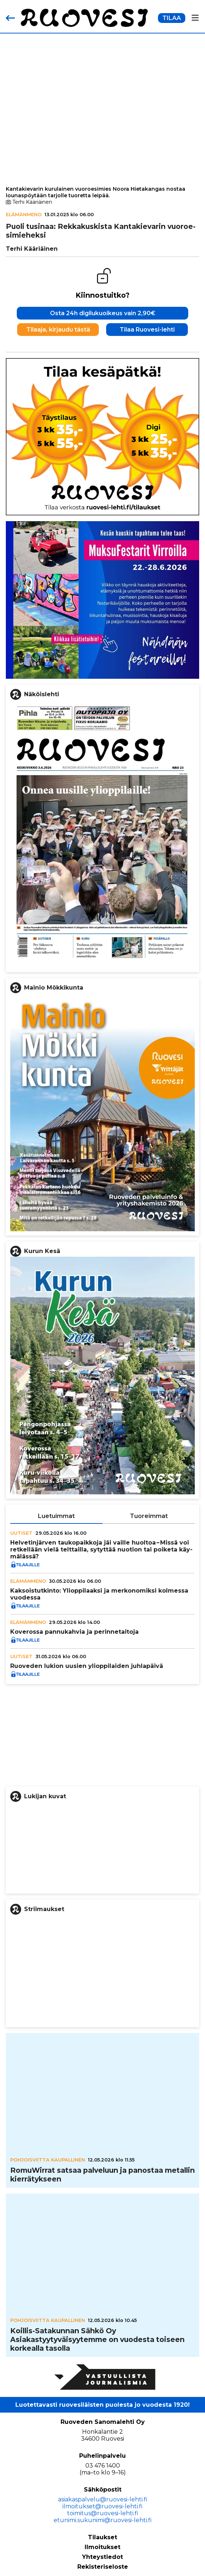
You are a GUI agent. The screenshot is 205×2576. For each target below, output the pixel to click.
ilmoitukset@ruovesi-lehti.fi (102, 2506)
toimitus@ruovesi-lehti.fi (102, 2513)
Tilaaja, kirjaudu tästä (58, 329)
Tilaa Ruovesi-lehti (147, 329)
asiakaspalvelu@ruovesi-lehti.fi (102, 2499)
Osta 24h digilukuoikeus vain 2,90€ (102, 313)
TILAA (171, 18)
